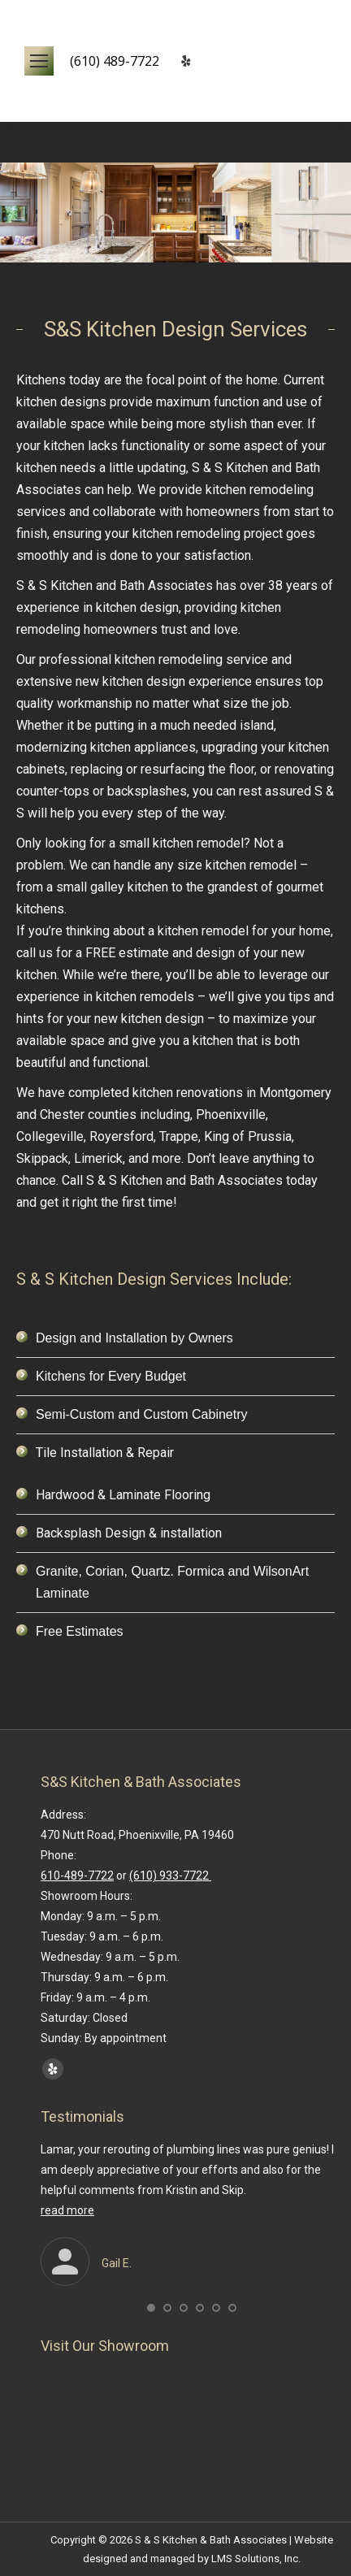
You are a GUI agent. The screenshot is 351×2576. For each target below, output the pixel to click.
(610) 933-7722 (170, 1875)
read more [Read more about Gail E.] (67, 2210)
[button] (151, 2308)
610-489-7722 (77, 1875)
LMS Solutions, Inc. (256, 2558)
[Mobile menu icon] (39, 61)
